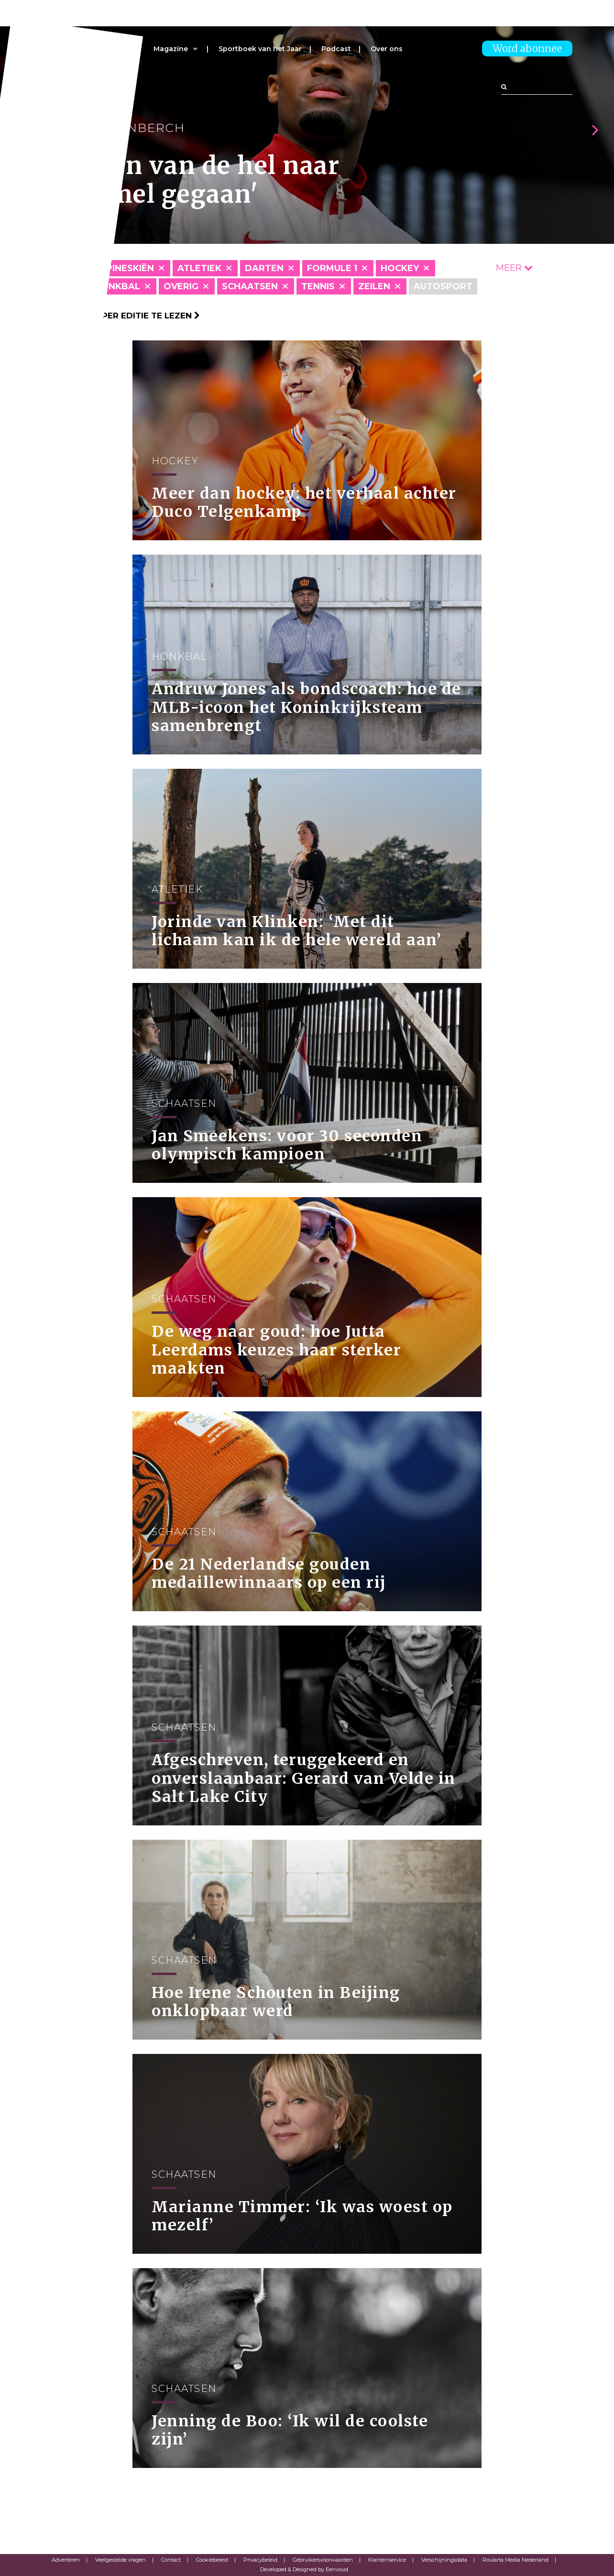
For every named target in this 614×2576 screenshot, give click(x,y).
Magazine (171, 48)
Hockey (400, 268)
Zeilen (374, 286)
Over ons (387, 48)
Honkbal (117, 286)
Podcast (336, 48)
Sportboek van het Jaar (260, 48)
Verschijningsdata (444, 2559)
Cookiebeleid (212, 2559)
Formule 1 (332, 268)
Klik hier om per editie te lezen (121, 315)
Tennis (318, 286)
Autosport (443, 286)
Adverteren (66, 2559)
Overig (181, 286)
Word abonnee (527, 49)
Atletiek (199, 268)
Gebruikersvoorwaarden (323, 2559)
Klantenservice (387, 2559)
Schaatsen (250, 286)
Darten (264, 268)
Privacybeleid (260, 2559)
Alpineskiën (124, 268)
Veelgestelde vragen (120, 2559)
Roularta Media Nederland (515, 2559)
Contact (171, 2559)
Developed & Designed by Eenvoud (304, 2569)
